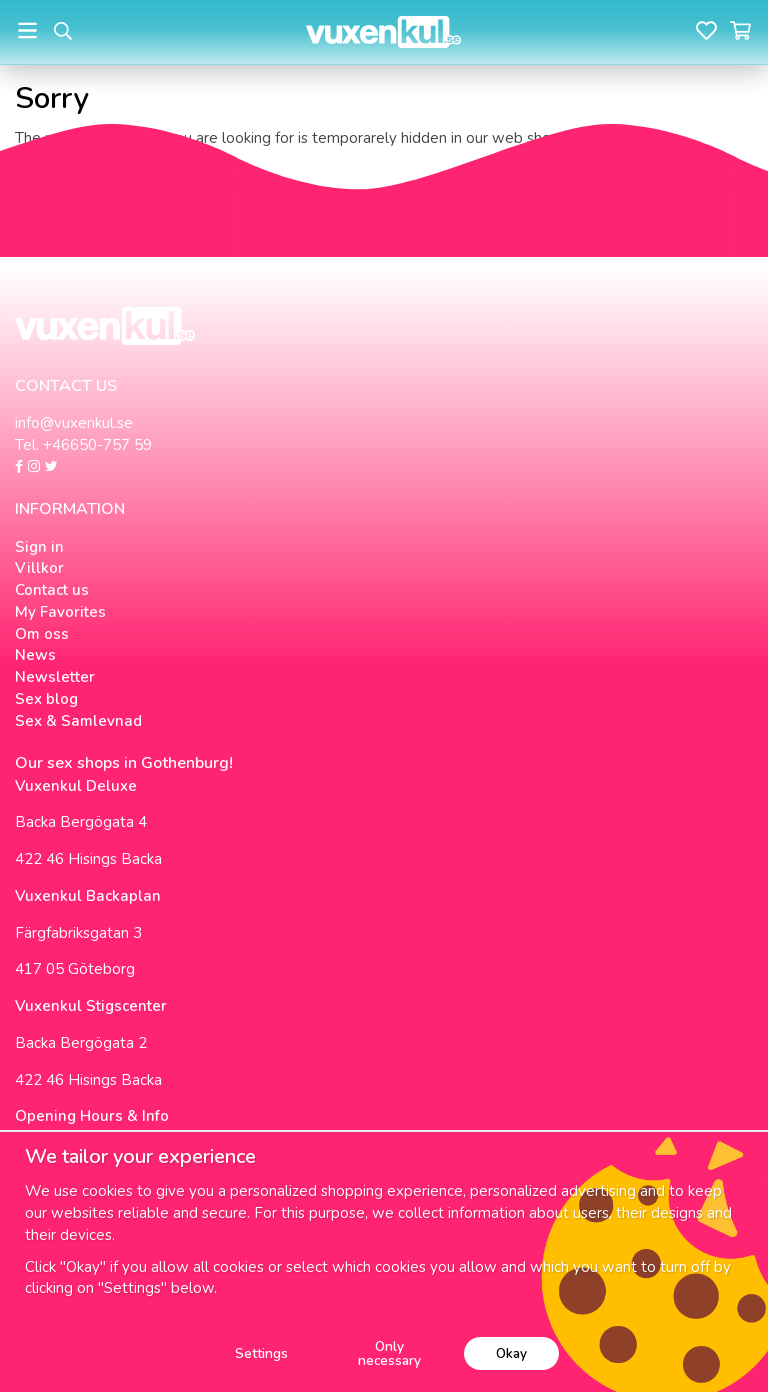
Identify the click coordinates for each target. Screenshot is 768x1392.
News (35, 655)
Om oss (42, 634)
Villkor (39, 568)
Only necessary (389, 1353)
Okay (511, 1353)
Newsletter (55, 677)
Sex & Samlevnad (78, 721)
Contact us (52, 590)
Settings (261, 1353)
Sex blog (46, 699)
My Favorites (60, 612)
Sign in (39, 547)
